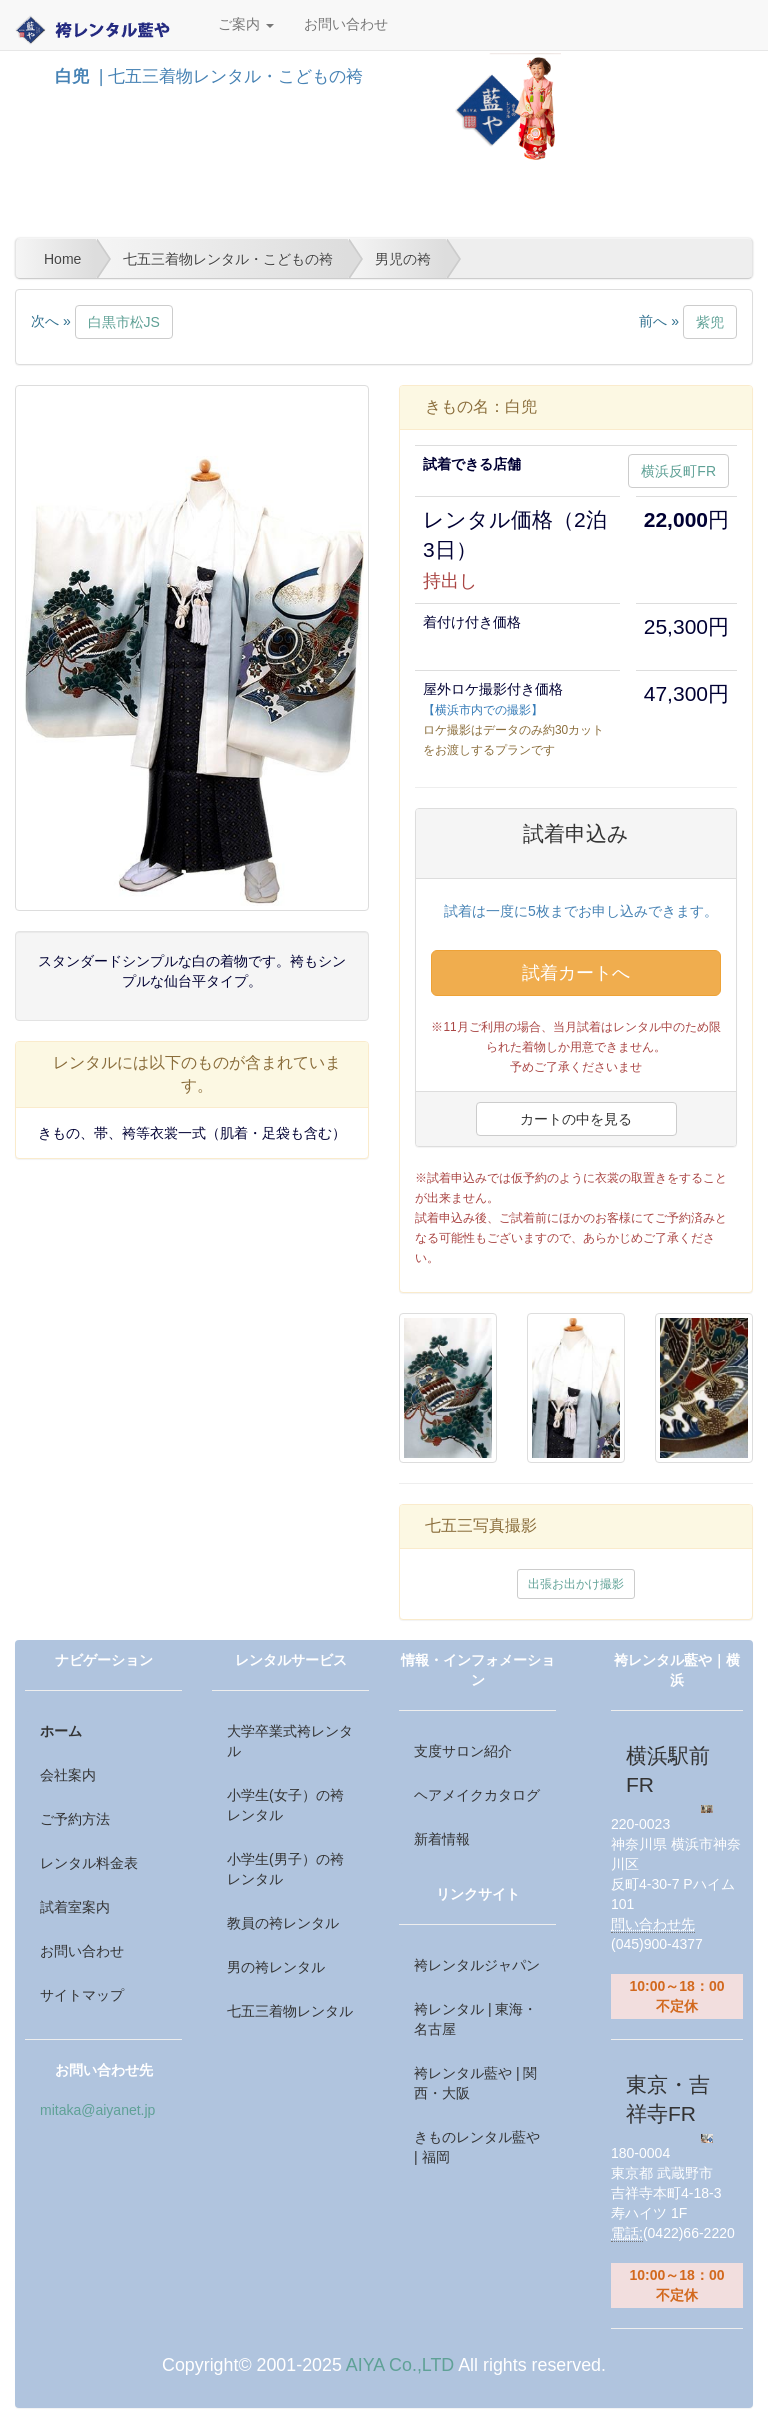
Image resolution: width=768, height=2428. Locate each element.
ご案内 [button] (246, 24)
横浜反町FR (678, 471)
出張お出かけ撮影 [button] (576, 1584)
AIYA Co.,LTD (400, 2365)
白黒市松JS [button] (124, 322)
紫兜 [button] (710, 322)
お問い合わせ (346, 24)
